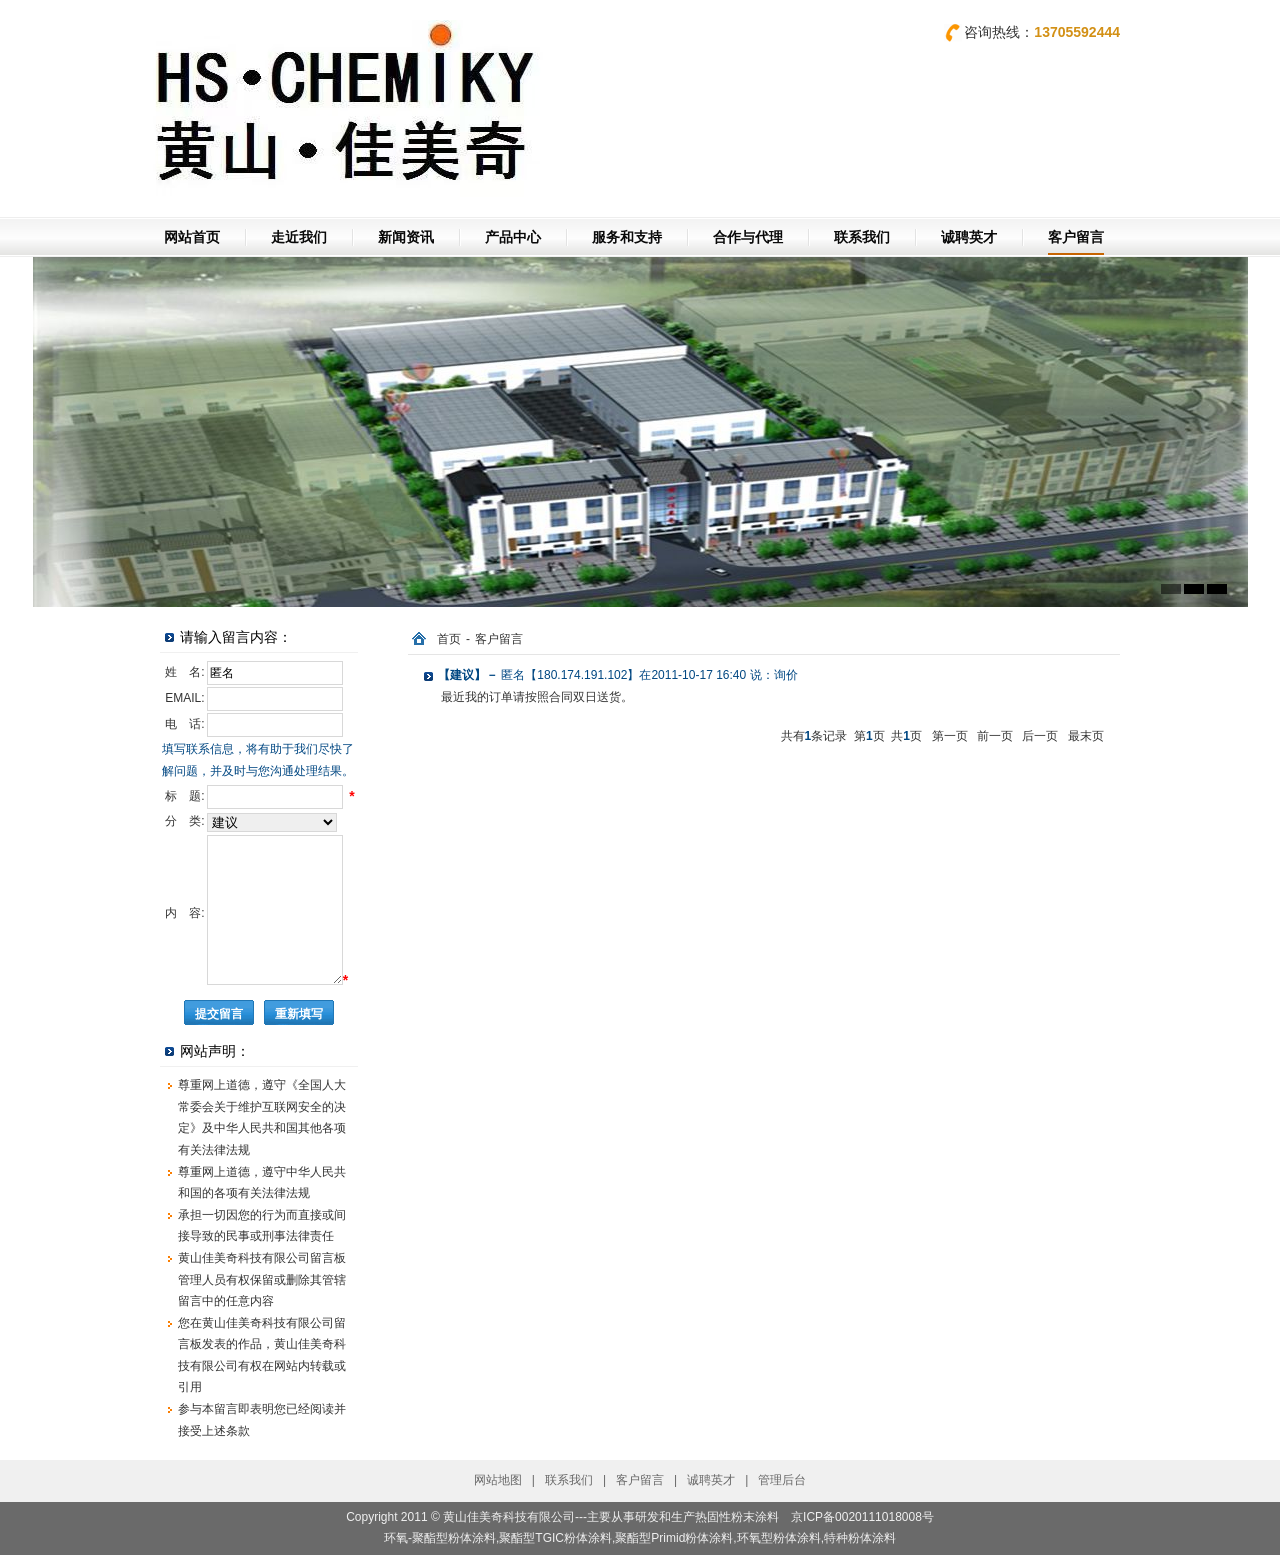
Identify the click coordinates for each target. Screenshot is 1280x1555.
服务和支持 (627, 237)
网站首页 (192, 237)
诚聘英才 (969, 237)
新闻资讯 (406, 237)
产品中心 (513, 237)
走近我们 (299, 237)
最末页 (1086, 736)
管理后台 (782, 1480)
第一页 (950, 736)
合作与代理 (748, 237)
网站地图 (498, 1480)
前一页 (995, 736)
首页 (449, 639)
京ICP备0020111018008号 (862, 1517)
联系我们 (862, 237)
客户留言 (1076, 237)
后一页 (1040, 736)
